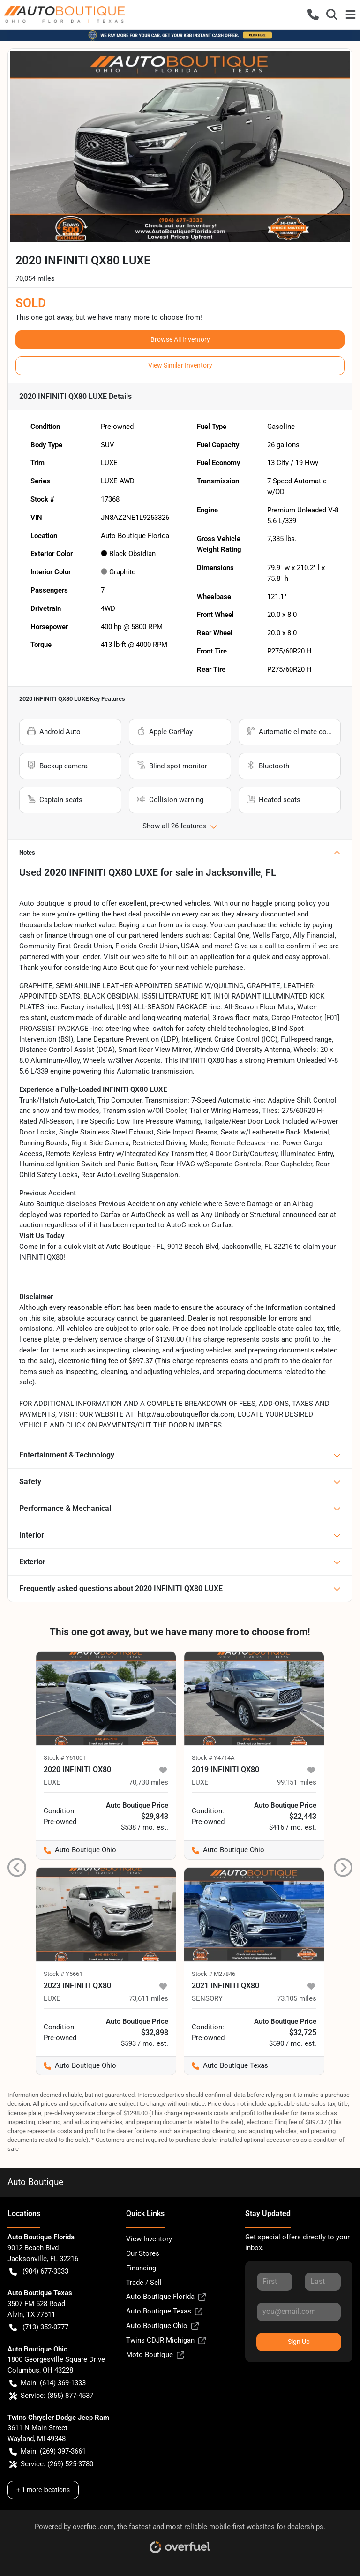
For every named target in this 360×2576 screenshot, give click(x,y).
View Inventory (149, 2239)
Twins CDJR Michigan (166, 2340)
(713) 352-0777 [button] (38, 2327)
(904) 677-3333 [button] (38, 2271)
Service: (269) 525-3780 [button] (51, 2464)
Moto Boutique (155, 2355)
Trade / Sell (144, 2282)
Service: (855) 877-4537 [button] (51, 2395)
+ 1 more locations (43, 2489)
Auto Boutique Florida (166, 2296)
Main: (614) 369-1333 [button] (47, 2383)
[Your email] (298, 2311)
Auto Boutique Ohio (162, 2326)
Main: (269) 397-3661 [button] (47, 2451)
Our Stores (142, 2253)
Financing (141, 2268)
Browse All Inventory (180, 339)
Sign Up (299, 2341)
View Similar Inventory (180, 365)
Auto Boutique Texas (164, 2311)
